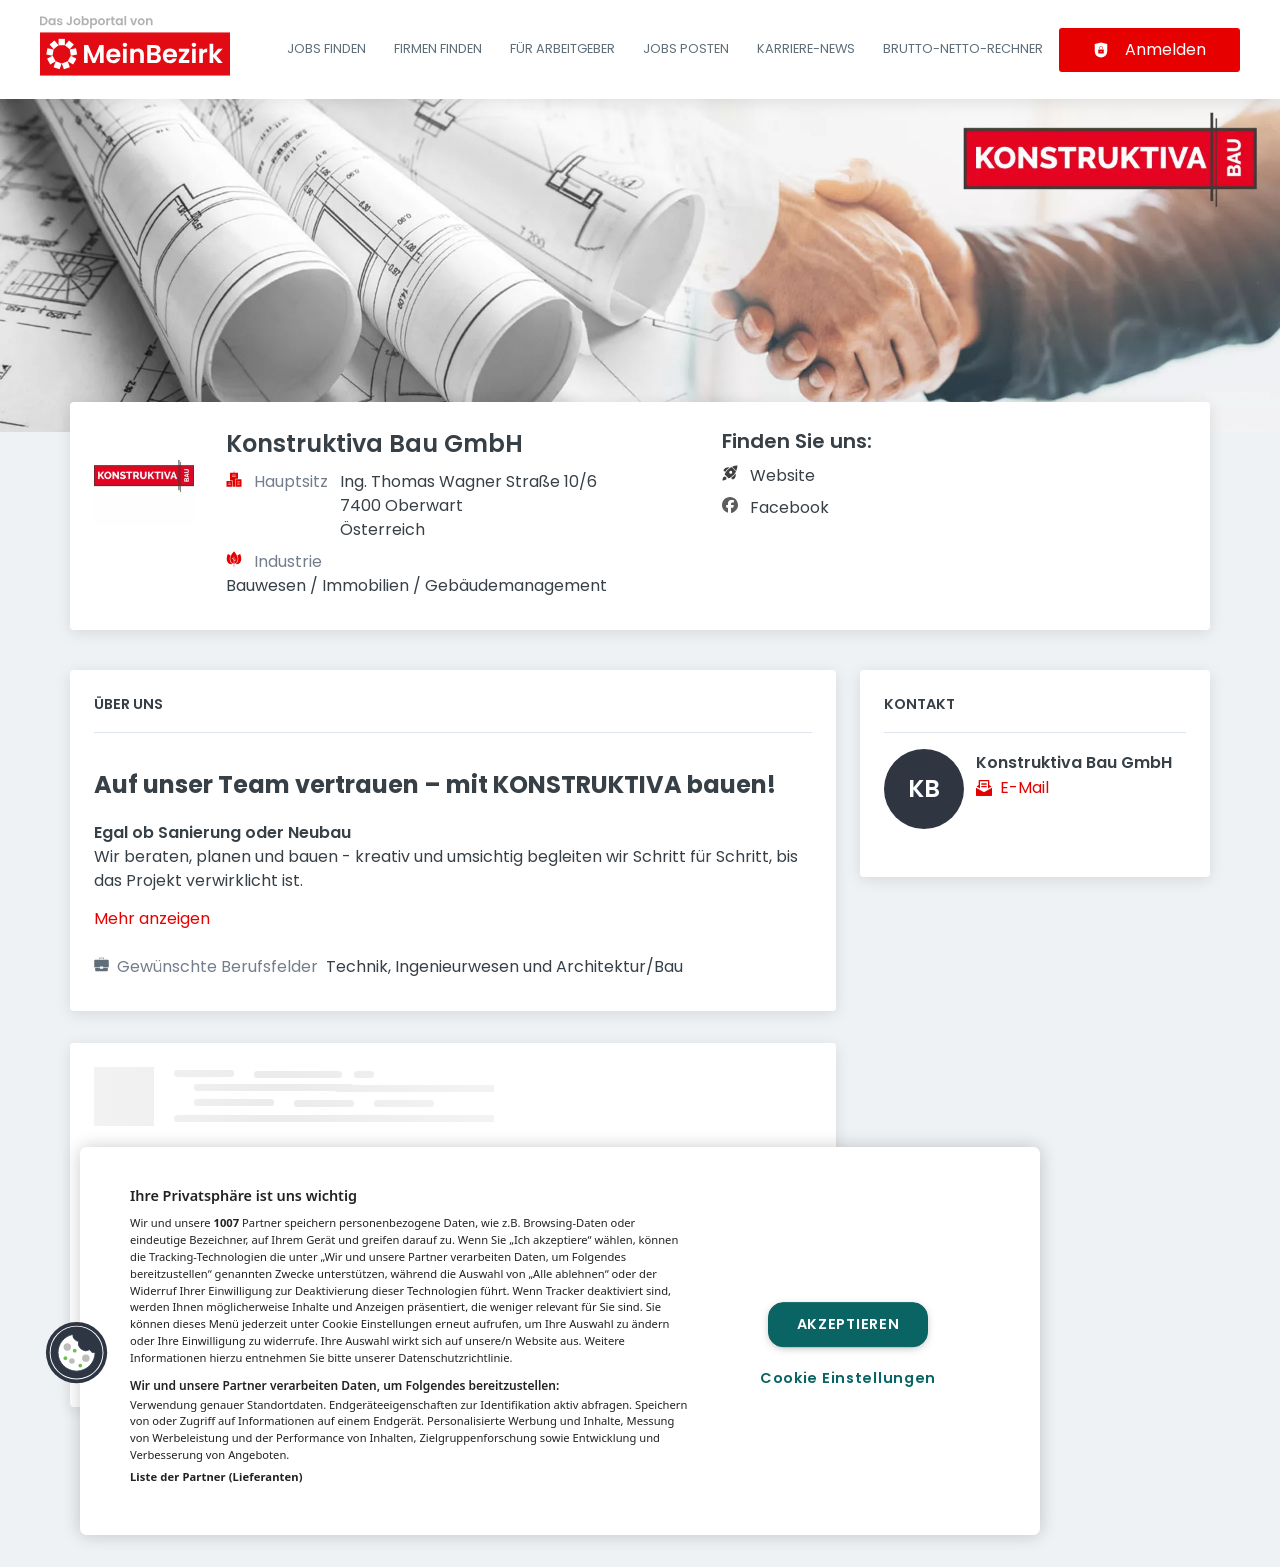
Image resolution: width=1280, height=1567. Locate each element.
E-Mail (1024, 787)
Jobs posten (686, 48)
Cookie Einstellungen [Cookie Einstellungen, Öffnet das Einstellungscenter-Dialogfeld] (848, 1378)
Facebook (789, 507)
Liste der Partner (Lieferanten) (216, 1476)
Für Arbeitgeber (562, 48)
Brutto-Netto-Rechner (963, 48)
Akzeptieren (848, 1324)
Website (782, 475)
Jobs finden (326, 48)
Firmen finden (438, 48)
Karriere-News (806, 48)
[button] (77, 1353)
